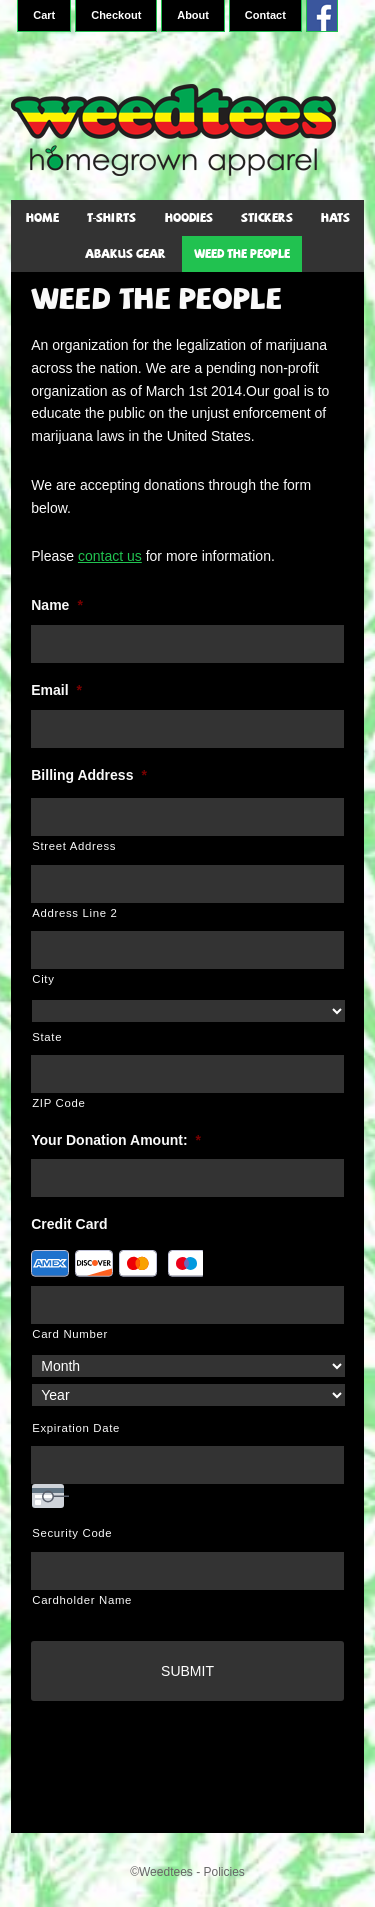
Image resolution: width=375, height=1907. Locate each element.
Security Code (72, 1533)
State (47, 1037)
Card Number (70, 1334)
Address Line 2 (74, 913)
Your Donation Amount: (116, 1140)
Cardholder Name (82, 1600)
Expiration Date (76, 1428)
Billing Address (89, 775)
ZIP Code (58, 1103)
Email (56, 690)
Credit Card (69, 1224)
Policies (223, 1872)
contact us (110, 556)
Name (57, 605)
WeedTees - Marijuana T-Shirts (187, 130)
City (43, 979)
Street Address (74, 846)
